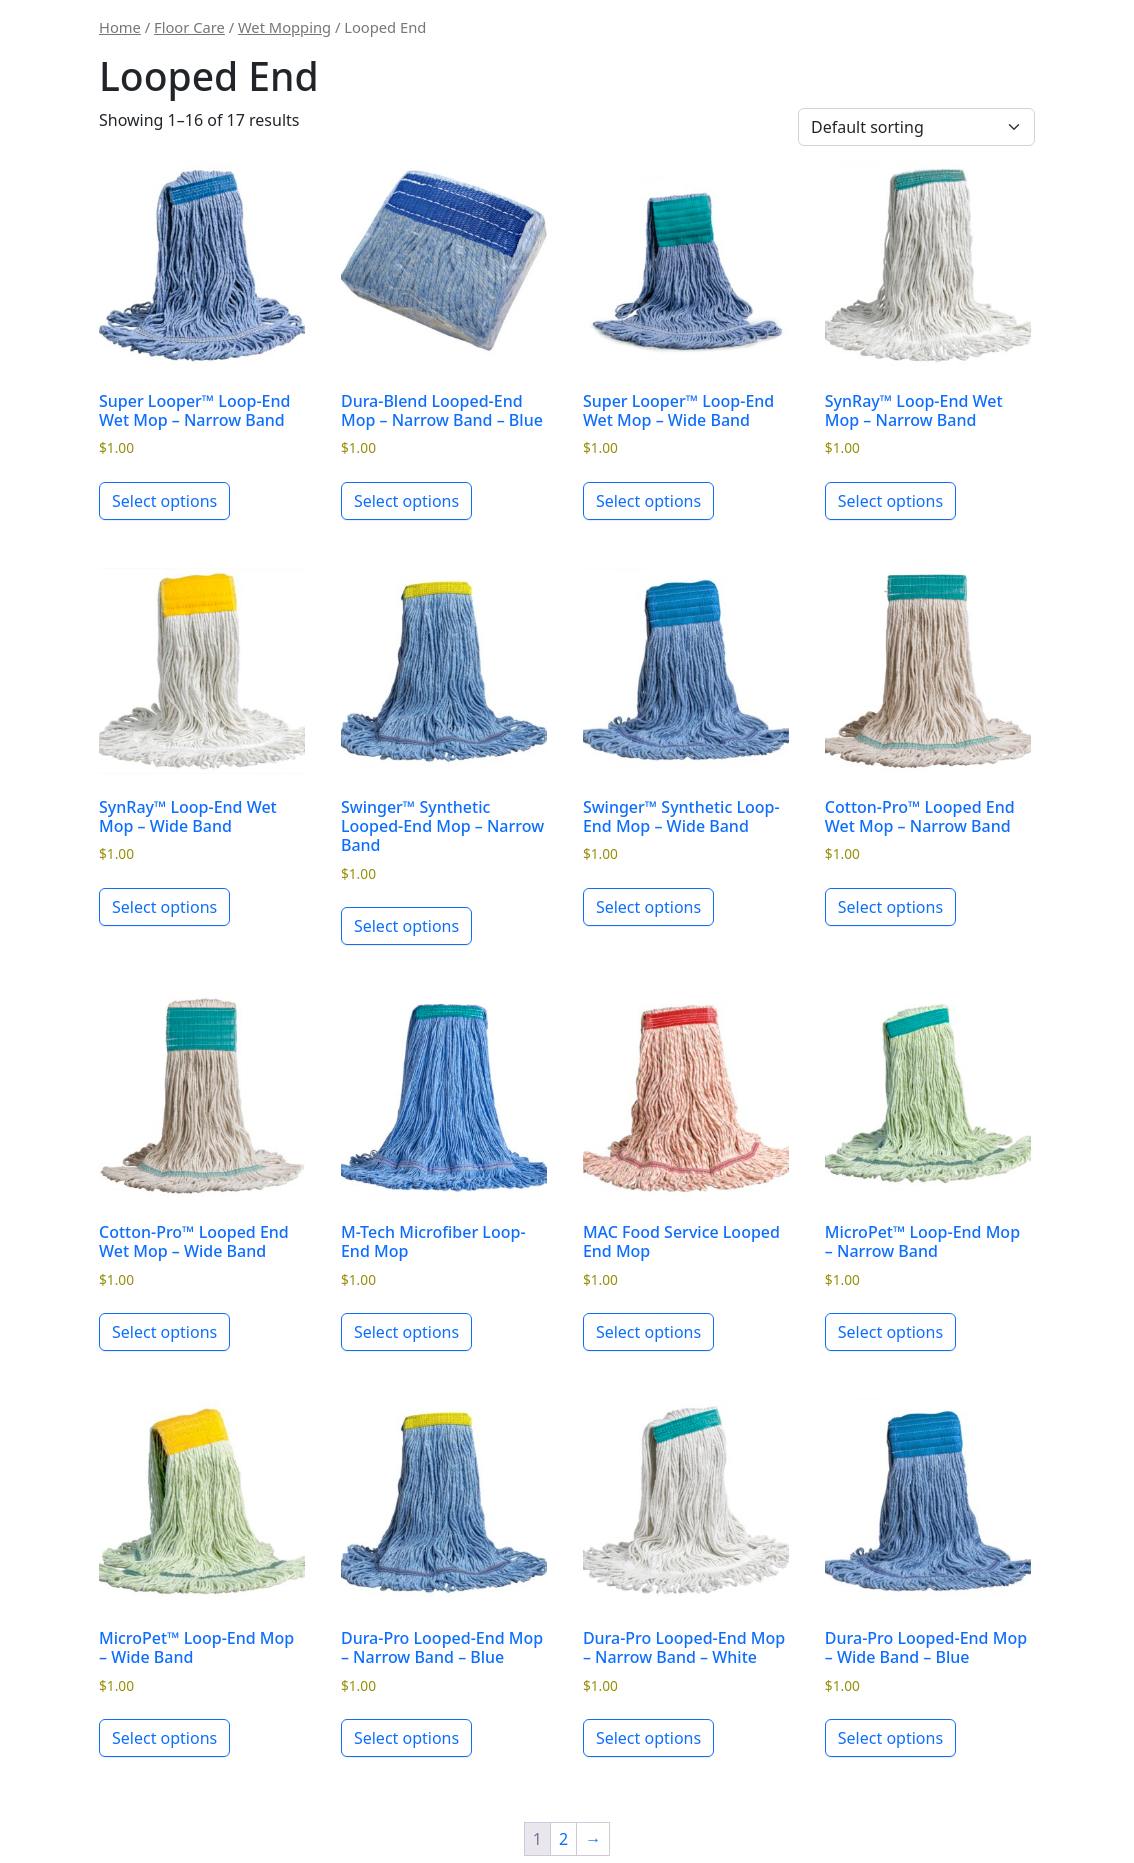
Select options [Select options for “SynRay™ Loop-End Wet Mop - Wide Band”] (164, 907)
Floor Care (189, 27)
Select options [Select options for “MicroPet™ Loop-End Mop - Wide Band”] (164, 1738)
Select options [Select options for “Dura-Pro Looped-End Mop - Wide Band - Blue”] (890, 1738)
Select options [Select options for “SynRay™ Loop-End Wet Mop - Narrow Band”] (890, 501)
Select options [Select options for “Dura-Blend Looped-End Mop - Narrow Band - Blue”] (406, 501)
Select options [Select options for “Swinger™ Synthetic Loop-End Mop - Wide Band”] (648, 907)
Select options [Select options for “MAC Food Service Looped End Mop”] (648, 1332)
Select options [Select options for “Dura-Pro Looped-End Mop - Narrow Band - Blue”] (406, 1738)
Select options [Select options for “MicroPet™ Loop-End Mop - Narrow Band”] (890, 1332)
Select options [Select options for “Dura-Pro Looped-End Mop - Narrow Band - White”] (648, 1738)
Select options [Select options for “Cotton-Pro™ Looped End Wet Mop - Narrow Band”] (890, 907)
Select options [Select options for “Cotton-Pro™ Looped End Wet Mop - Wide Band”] (164, 1332)
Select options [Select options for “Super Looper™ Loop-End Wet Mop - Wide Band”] (648, 501)
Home (120, 27)
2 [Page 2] (563, 1839)
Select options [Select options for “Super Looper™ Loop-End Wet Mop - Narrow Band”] (164, 501)
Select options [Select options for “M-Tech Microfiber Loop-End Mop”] (406, 1332)
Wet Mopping (284, 27)
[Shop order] (916, 127)
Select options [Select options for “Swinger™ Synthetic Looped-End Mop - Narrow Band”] (406, 926)
